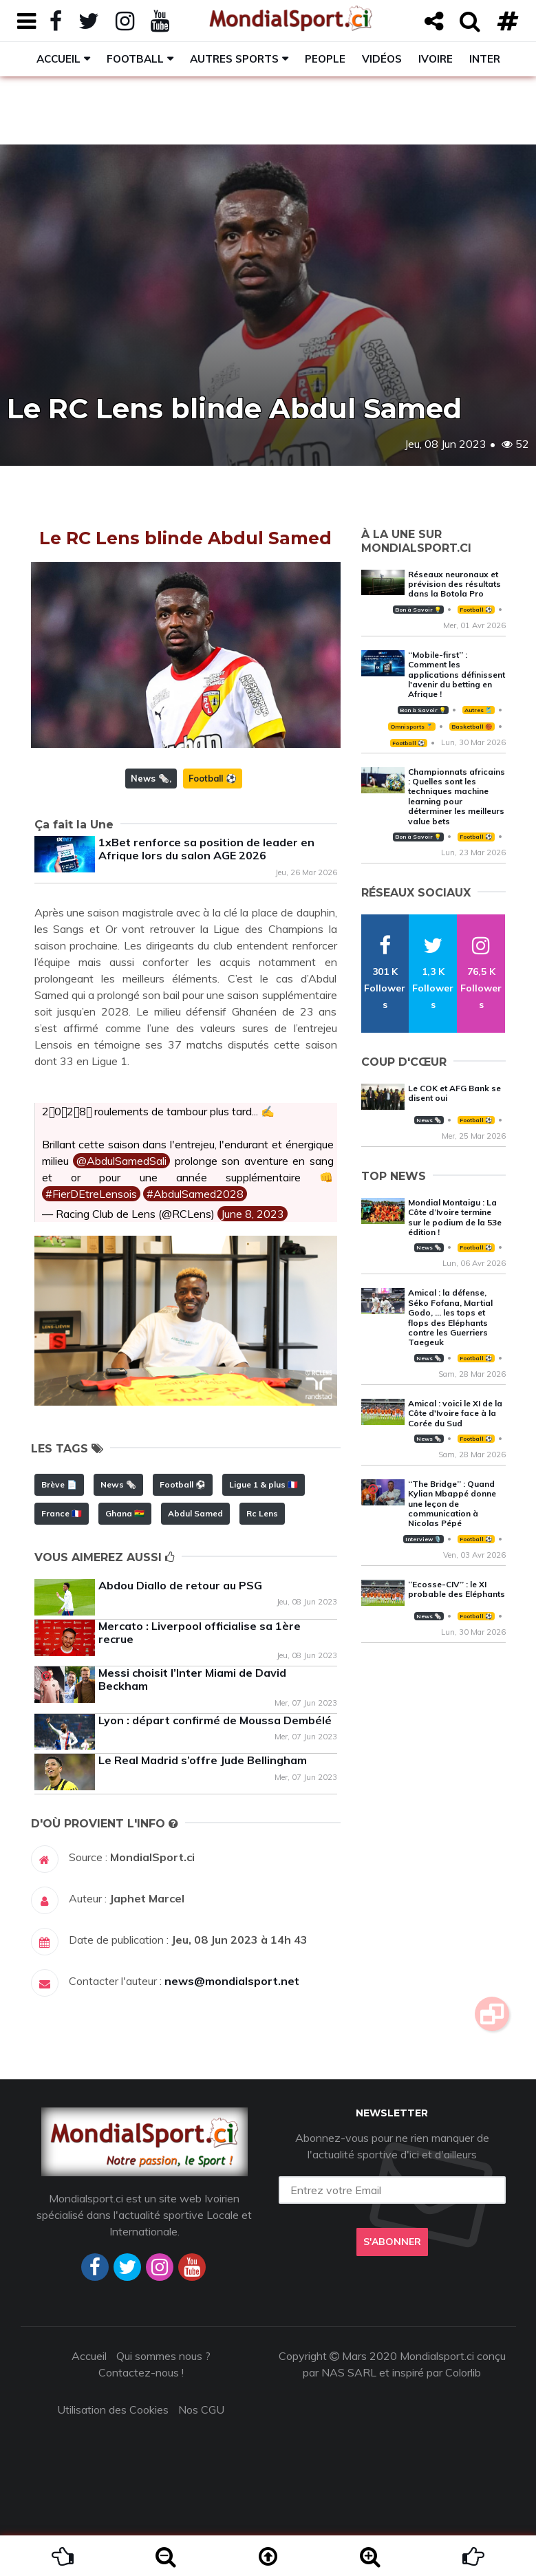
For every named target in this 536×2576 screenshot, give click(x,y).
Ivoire (435, 58)
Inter (484, 58)
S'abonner (392, 2241)
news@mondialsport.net (231, 1981)
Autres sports (234, 58)
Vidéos (382, 58)
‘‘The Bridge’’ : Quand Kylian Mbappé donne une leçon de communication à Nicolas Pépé (452, 1504)
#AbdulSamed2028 (195, 1194)
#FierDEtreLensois (91, 1194)
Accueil (58, 58)
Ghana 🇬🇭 (124, 1513)
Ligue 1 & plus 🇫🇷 (263, 1484)
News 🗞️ (150, 778)
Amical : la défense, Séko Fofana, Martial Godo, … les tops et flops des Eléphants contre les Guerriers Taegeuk (450, 1317)
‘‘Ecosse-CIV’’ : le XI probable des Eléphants (456, 1589)
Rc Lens (262, 1513)
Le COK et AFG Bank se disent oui (454, 1093)
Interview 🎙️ (423, 1539)
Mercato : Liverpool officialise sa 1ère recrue (199, 1632)
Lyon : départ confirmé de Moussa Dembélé (215, 1720)
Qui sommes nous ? (163, 2356)
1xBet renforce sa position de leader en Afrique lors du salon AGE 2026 (206, 848)
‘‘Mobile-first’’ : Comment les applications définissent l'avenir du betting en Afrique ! (456, 675)
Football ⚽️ (213, 778)
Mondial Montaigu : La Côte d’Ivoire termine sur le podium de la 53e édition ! (455, 1217)
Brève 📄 (59, 1484)
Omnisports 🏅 (411, 726)
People (325, 58)
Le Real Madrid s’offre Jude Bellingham (202, 1760)
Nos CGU (201, 2409)
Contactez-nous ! (141, 2372)
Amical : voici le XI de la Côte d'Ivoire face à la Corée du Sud (455, 1413)
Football (135, 58)
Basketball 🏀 (471, 726)
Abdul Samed (195, 1513)
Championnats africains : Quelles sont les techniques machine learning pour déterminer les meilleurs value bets (456, 796)
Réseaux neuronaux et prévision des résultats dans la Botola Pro (454, 584)
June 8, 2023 (252, 1214)
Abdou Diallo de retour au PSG (180, 1585)
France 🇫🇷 (61, 1513)
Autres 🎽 (478, 710)
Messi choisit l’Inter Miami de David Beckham (192, 1679)
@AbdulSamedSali (121, 1161)
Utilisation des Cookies (113, 2409)
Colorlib (463, 2372)
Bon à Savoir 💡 (418, 609)
